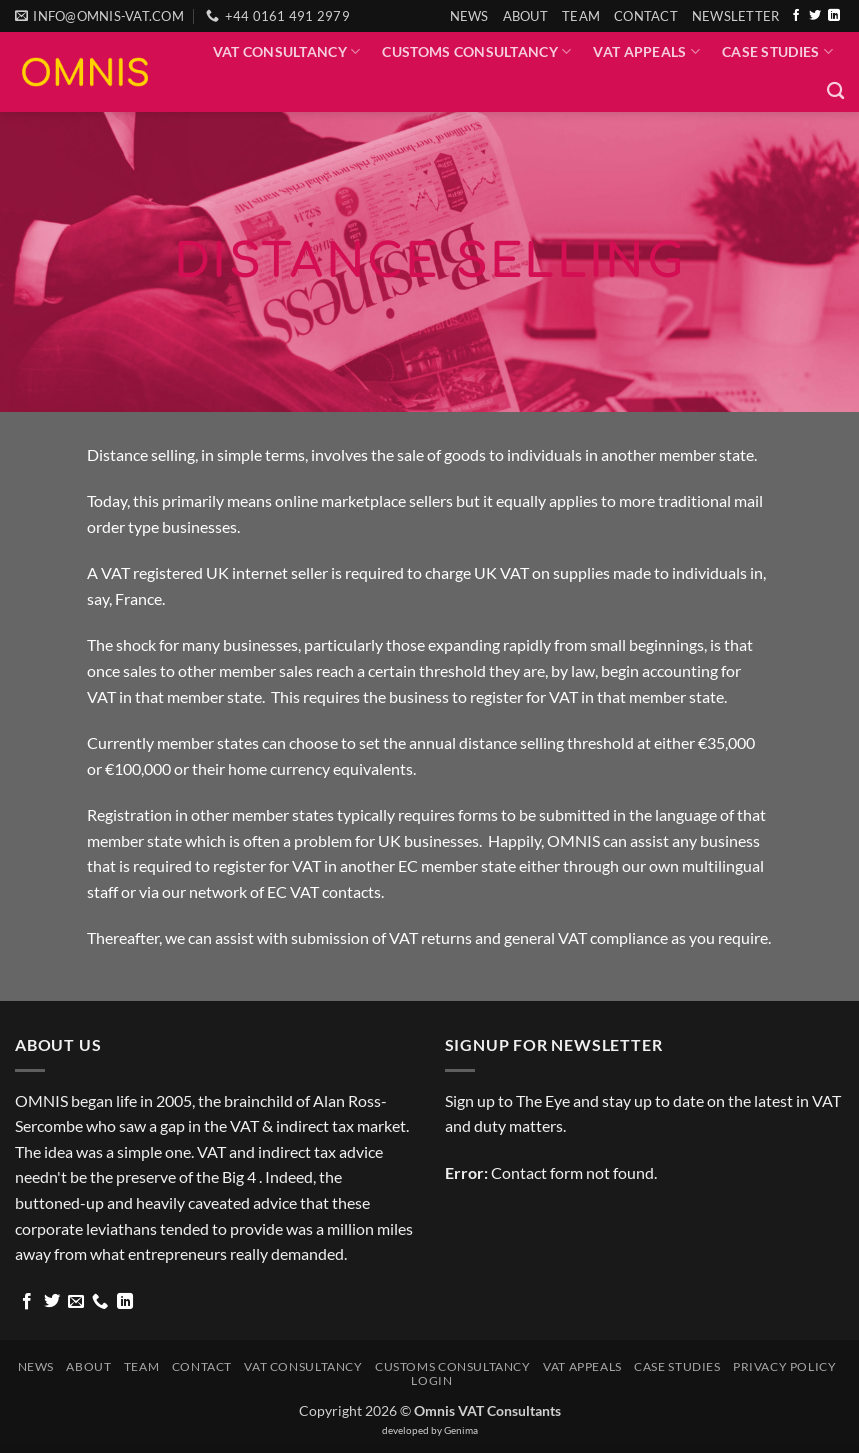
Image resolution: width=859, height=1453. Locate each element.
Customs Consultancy (476, 51)
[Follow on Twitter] (815, 16)
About (525, 16)
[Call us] (100, 1302)
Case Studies (777, 51)
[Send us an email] (76, 1302)
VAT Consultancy (287, 51)
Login (431, 1380)
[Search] (835, 91)
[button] (736, 16)
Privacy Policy (785, 1366)
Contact (646, 16)
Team (581, 16)
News (469, 16)
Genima (461, 1430)
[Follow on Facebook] (796, 16)
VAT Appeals (646, 51)
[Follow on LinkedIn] (834, 16)
